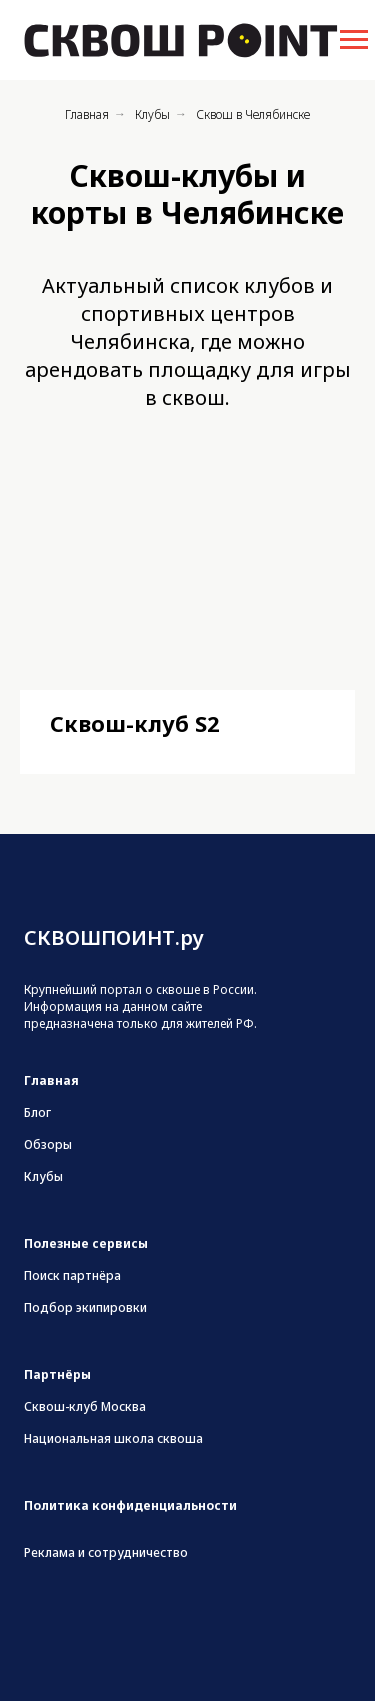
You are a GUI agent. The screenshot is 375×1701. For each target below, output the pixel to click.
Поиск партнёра (72, 1275)
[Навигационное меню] (354, 40)
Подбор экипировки (85, 1307)
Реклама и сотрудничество (106, 1552)
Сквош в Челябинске (253, 114)
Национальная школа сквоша (113, 1438)
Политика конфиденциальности (130, 1505)
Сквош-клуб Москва (85, 1406)
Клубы (152, 114)
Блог (37, 1112)
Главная (87, 114)
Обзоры (48, 1144)
